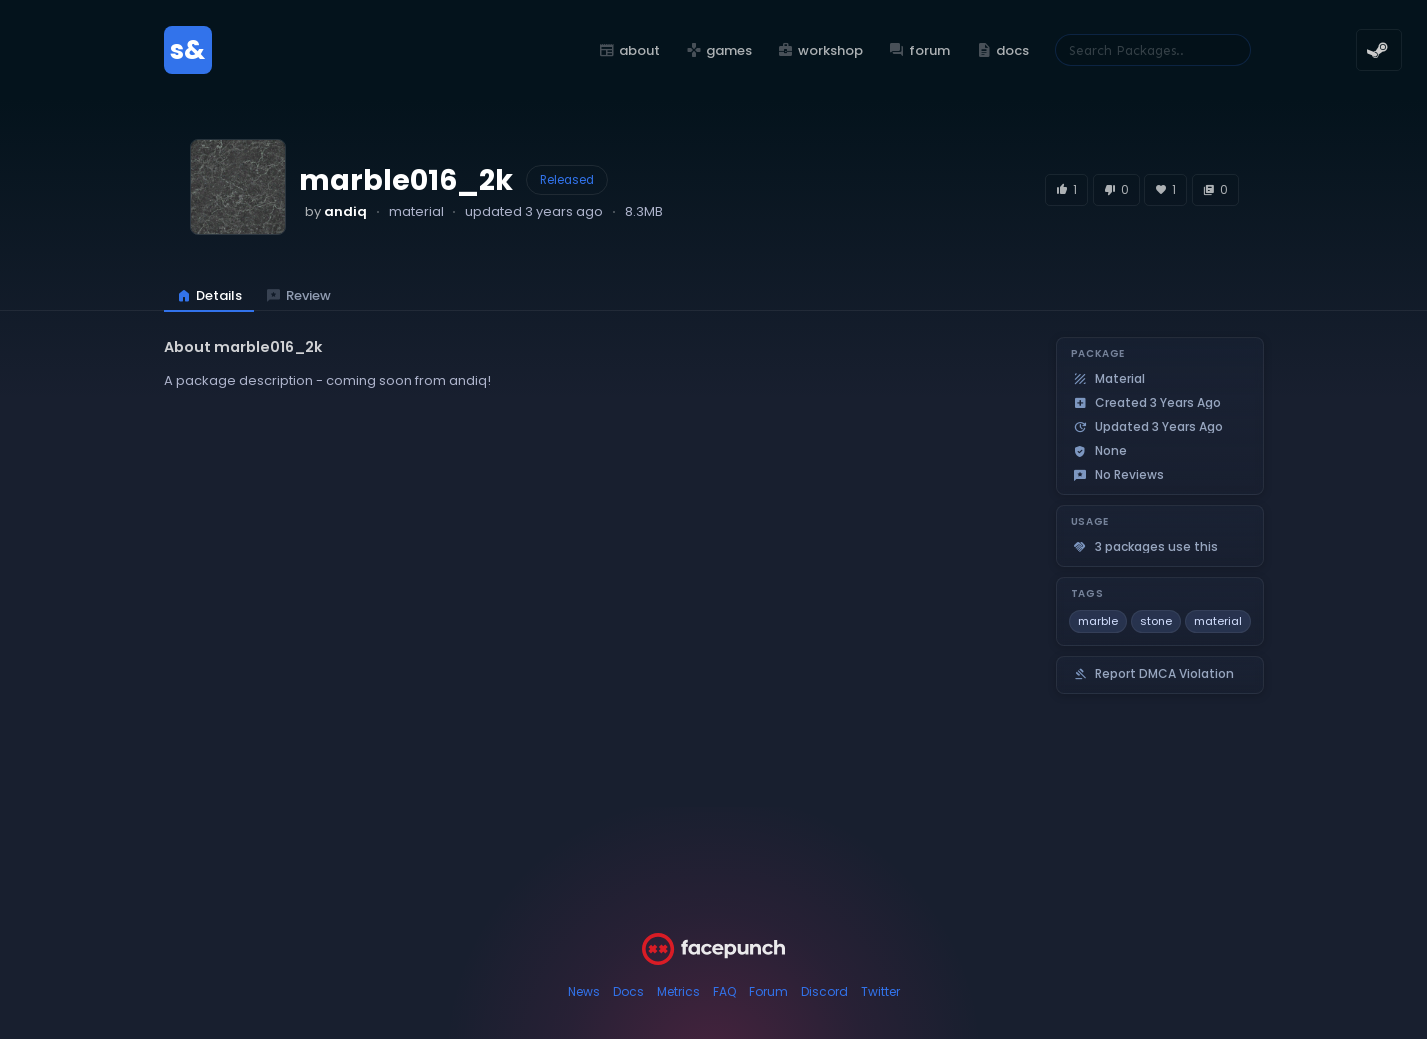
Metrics (678, 991)
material (1218, 621)
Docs (628, 991)
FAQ (724, 991)
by (336, 211)
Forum (768, 991)
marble (1098, 621)
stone (1156, 621)
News (584, 991)
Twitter (880, 991)
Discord (824, 991)
